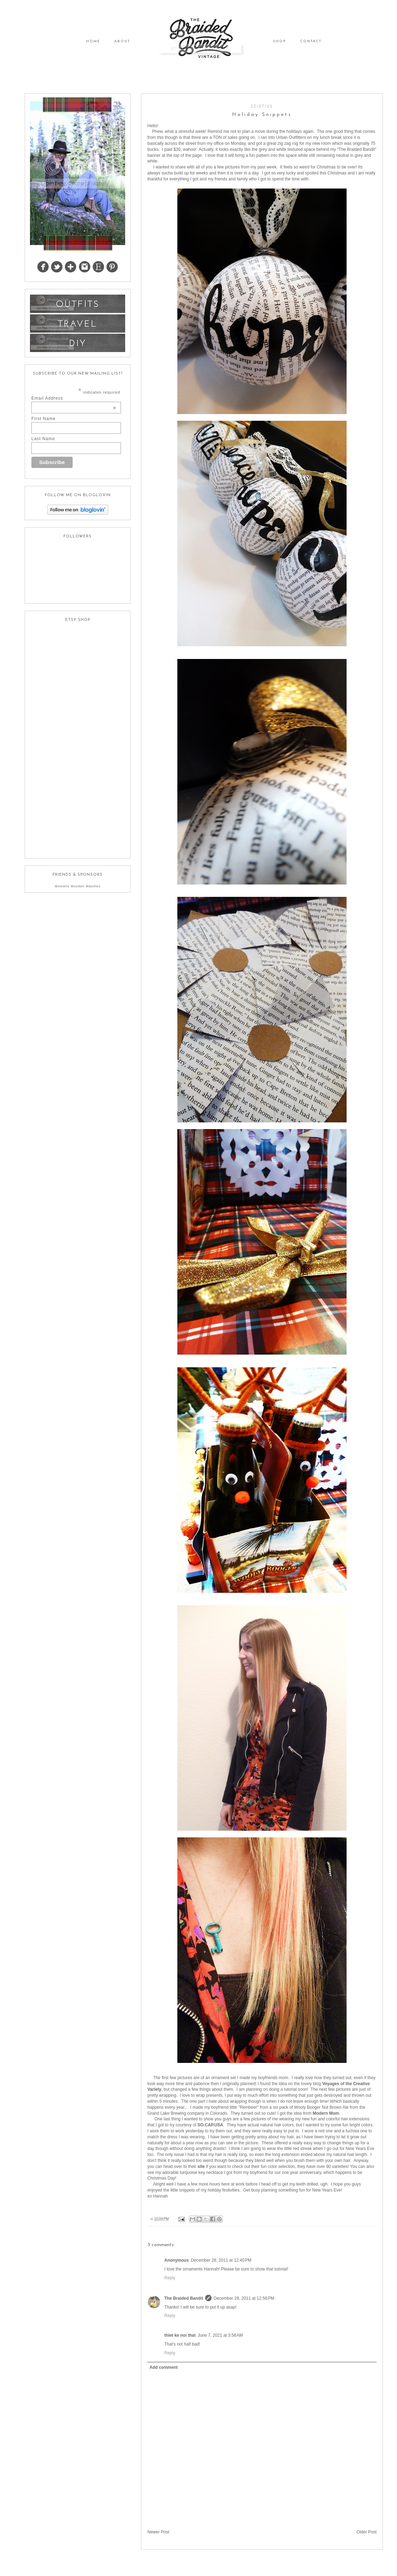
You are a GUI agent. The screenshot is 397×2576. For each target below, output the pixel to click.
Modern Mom (326, 2113)
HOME (93, 41)
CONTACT (311, 41)
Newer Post (158, 2531)
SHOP (279, 41)
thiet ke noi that (180, 2335)
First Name (43, 418)
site (201, 2166)
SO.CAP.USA (210, 2124)
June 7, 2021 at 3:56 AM (220, 2335)
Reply (169, 2277)
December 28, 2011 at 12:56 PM (244, 2298)
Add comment (163, 2367)
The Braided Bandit (183, 2298)
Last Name (43, 438)
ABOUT (122, 41)
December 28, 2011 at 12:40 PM (221, 2260)
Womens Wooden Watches (77, 886)
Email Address (73, 398)
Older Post (366, 2531)
